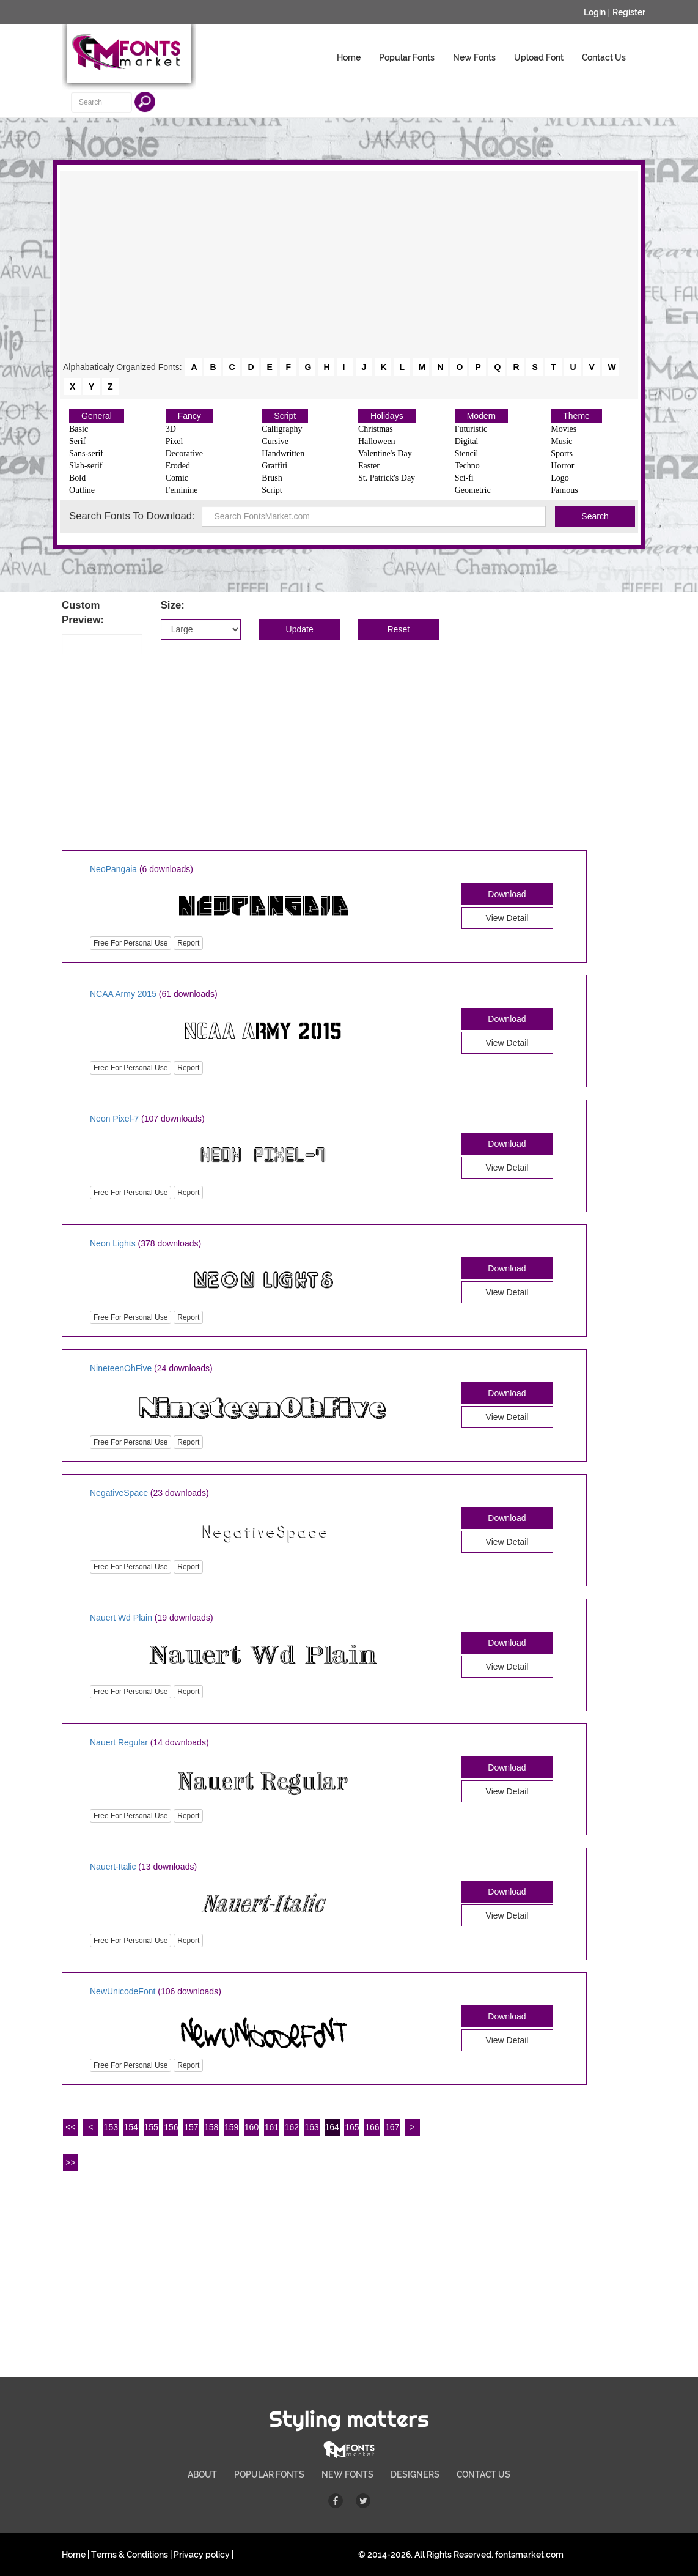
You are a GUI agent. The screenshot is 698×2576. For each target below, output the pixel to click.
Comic (177, 478)
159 (231, 2127)
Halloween (376, 441)
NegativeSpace (119, 1493)
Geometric (473, 490)
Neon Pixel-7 (114, 1118)
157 (191, 2127)
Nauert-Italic (113, 1866)
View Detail (507, 918)
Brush (272, 478)
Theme (576, 416)
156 (171, 2127)
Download (507, 894)
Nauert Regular (119, 1742)
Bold (77, 478)
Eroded (178, 465)
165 (352, 2127)
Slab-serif (85, 465)
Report (188, 943)
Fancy (189, 416)
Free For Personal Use (130, 943)
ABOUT (202, 2474)
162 (292, 2127)
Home (349, 57)
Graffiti (274, 465)
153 (111, 2127)
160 (251, 2127)
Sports (562, 453)
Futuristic (471, 429)
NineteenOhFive (121, 1368)
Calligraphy (282, 429)
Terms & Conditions (129, 2554)
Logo (560, 478)
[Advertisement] (349, 265)
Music (561, 441)
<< (70, 2127)
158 (211, 2127)
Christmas (375, 429)
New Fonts (474, 57)
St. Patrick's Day (386, 478)
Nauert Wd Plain (121, 1618)
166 (372, 2127)
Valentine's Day (385, 453)
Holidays (386, 416)
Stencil (467, 453)
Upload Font (539, 57)
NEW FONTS (347, 2474)
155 (151, 2127)
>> (70, 2162)
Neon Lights (113, 1243)
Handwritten (283, 453)
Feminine (182, 490)
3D (171, 429)
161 (272, 2127)
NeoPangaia (113, 869)
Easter (369, 465)
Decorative (184, 453)
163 (312, 2127)
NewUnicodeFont (122, 1991)
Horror (562, 465)
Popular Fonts (407, 57)
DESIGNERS (415, 2474)
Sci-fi (464, 478)
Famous (564, 490)
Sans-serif (86, 453)
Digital (467, 441)
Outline (82, 490)
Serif (77, 441)
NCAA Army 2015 (123, 994)
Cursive (275, 441)
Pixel (174, 441)
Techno (467, 465)
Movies (563, 429)
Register (628, 12)
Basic (78, 429)
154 (130, 2127)
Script (285, 416)
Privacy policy (202, 2554)
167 (392, 2127)
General (96, 416)
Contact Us (604, 57)
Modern (481, 416)
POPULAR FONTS (269, 2474)
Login (595, 12)
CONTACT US (483, 2474)
